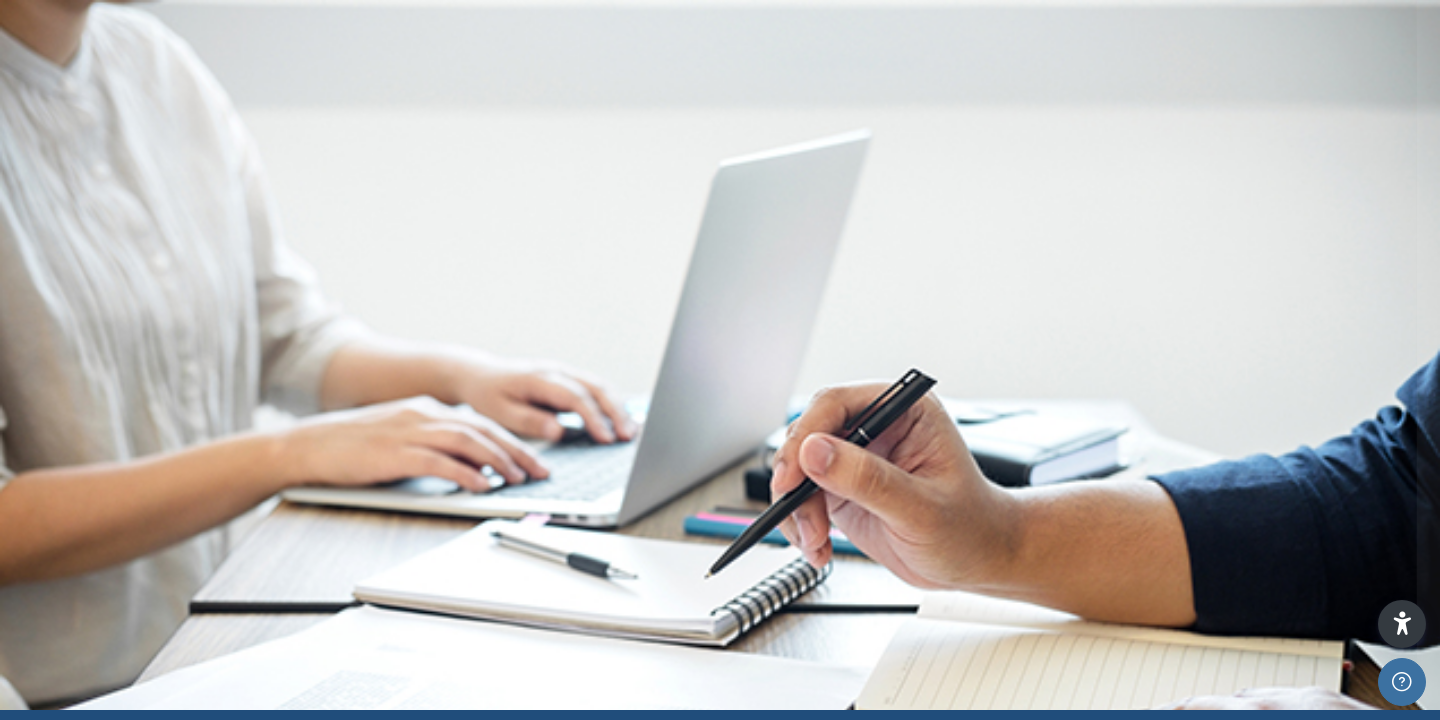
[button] (1402, 624)
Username (1085, 286)
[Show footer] (1402, 682)
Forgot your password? (1348, 490)
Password (1083, 392)
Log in (1229, 544)
